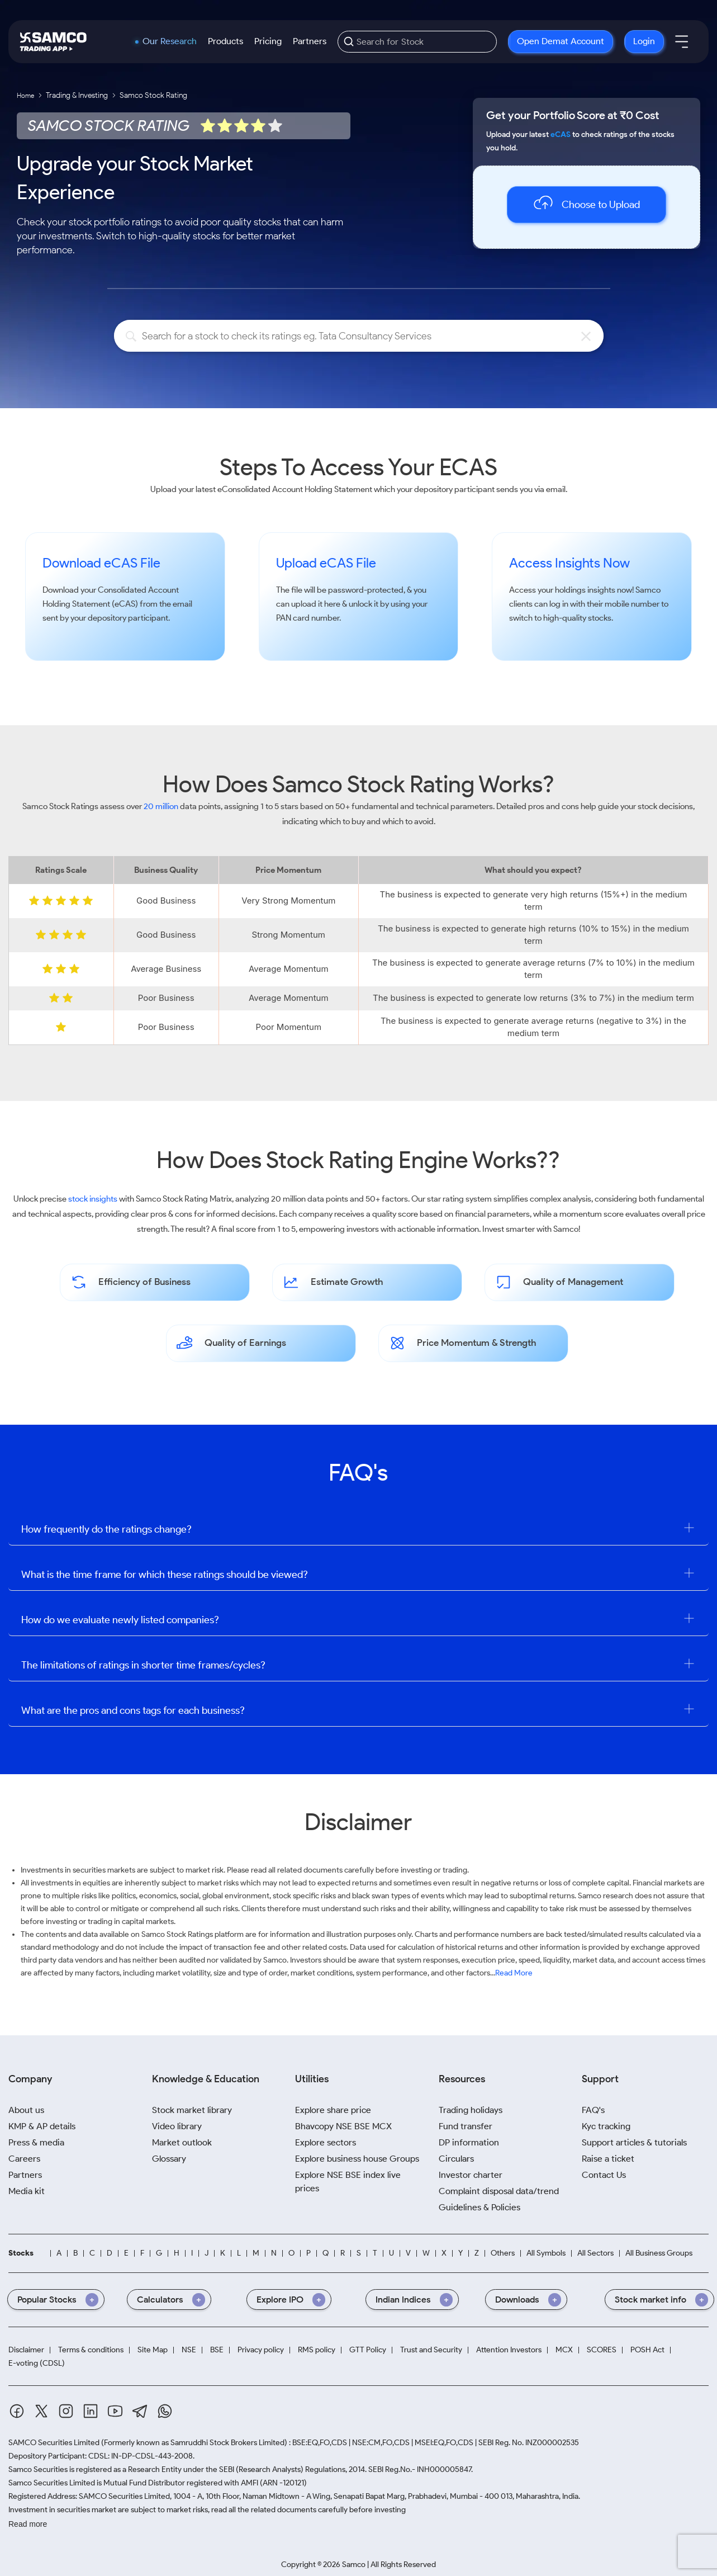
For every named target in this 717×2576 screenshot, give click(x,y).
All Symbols (546, 2253)
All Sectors (595, 2253)
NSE (189, 2350)
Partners (309, 41)
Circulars (456, 2158)
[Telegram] (140, 2411)
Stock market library (192, 2110)
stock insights (92, 1199)
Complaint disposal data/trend (499, 2191)
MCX (564, 2350)
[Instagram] (66, 2411)
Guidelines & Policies (479, 2207)
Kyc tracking (606, 2126)
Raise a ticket (608, 2158)
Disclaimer (26, 2350)
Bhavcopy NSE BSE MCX (343, 2126)
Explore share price (333, 2110)
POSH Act (647, 2350)
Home (25, 95)
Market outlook (182, 2142)
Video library (177, 2126)
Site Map (152, 2350)
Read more (27, 2524)
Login (644, 41)
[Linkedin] (90, 2411)
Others (503, 2253)
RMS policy (316, 2350)
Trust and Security (431, 2350)
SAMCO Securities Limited (53, 2442)
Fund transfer (465, 2126)
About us (26, 2110)
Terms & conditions (91, 2350)
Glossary (169, 2158)
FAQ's (593, 2110)
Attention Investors (509, 2350)
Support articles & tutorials (634, 2142)
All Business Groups (658, 2253)
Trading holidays (470, 2110)
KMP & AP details (41, 2126)
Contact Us (604, 2174)
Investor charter (470, 2174)
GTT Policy (367, 2350)
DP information (469, 2142)
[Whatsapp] (164, 2411)
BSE (217, 2350)
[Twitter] (41, 2411)
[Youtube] (115, 2411)
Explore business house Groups (357, 2158)
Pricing (268, 41)
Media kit (26, 2191)
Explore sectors (325, 2142)
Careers (24, 2158)
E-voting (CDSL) (36, 2363)
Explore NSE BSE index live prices (348, 2181)
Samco (648, 590)
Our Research (170, 41)
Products (225, 41)
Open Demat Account (560, 41)
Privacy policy (261, 2350)
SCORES (601, 2350)
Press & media (36, 2142)
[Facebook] (16, 2411)
